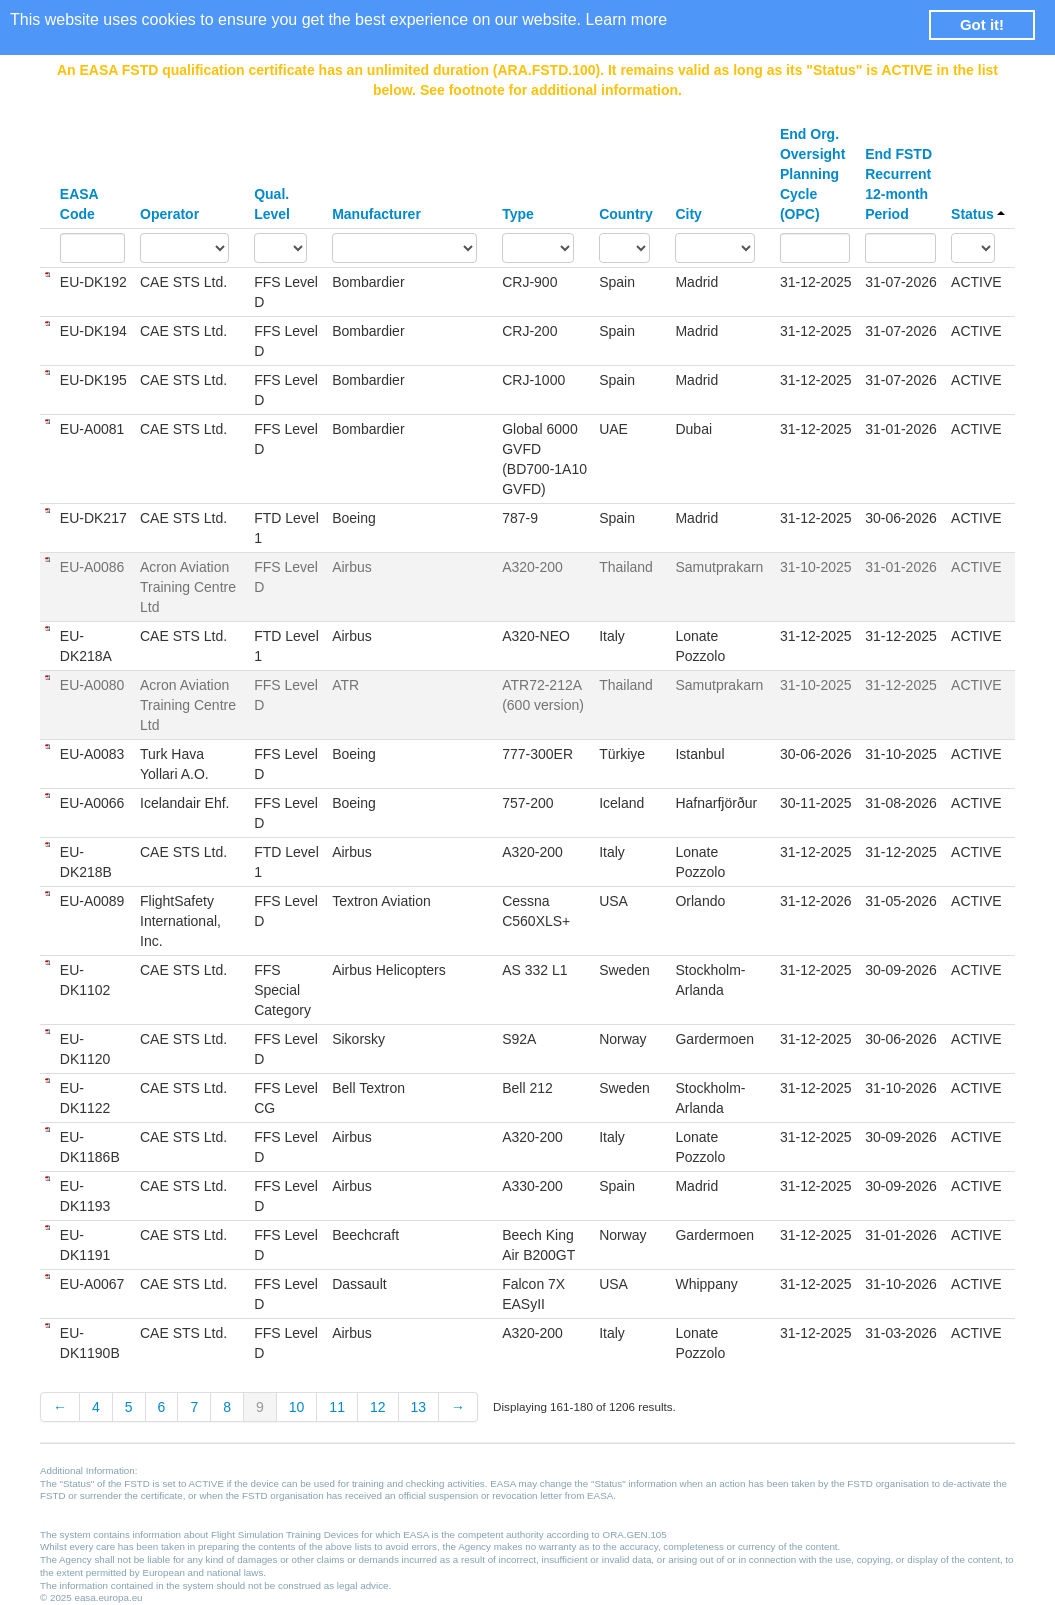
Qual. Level (272, 204)
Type (518, 214)
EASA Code (79, 204)
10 (297, 1407)
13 (419, 1407)
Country (626, 214)
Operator (169, 214)
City (688, 214)
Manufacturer (376, 214)
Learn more (626, 19)
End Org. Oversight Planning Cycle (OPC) (812, 174)
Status (978, 214)
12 (378, 1407)
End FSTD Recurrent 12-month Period (898, 184)
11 (337, 1407)
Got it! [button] (982, 24)
